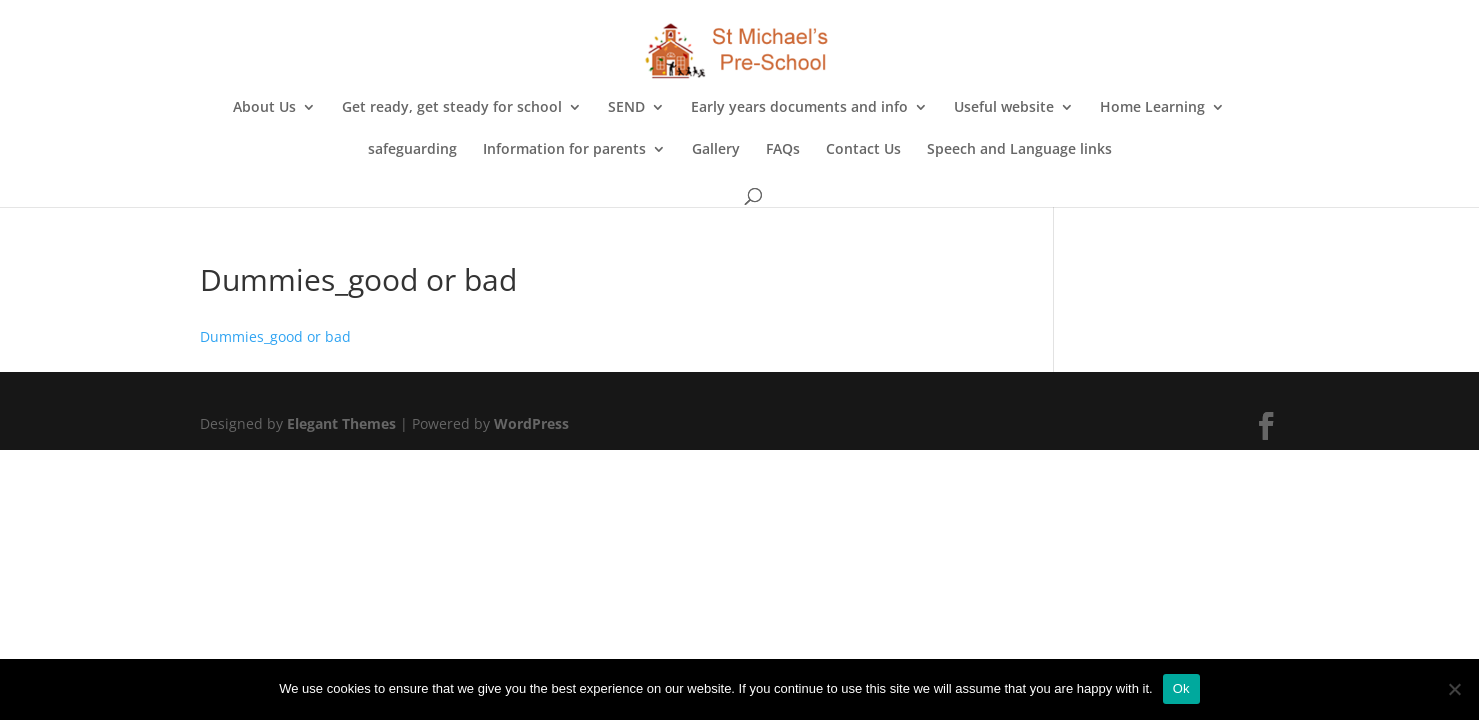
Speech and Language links (1019, 150)
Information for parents (564, 150)
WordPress (531, 423)
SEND (626, 108)
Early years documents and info (799, 108)
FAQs (783, 150)
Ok (1181, 688)
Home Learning (1152, 108)
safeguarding (412, 150)
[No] (1454, 689)
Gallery (716, 150)
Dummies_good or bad (275, 336)
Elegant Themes (341, 423)
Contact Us (863, 150)
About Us (264, 108)
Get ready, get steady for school (452, 108)
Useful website (1004, 108)
